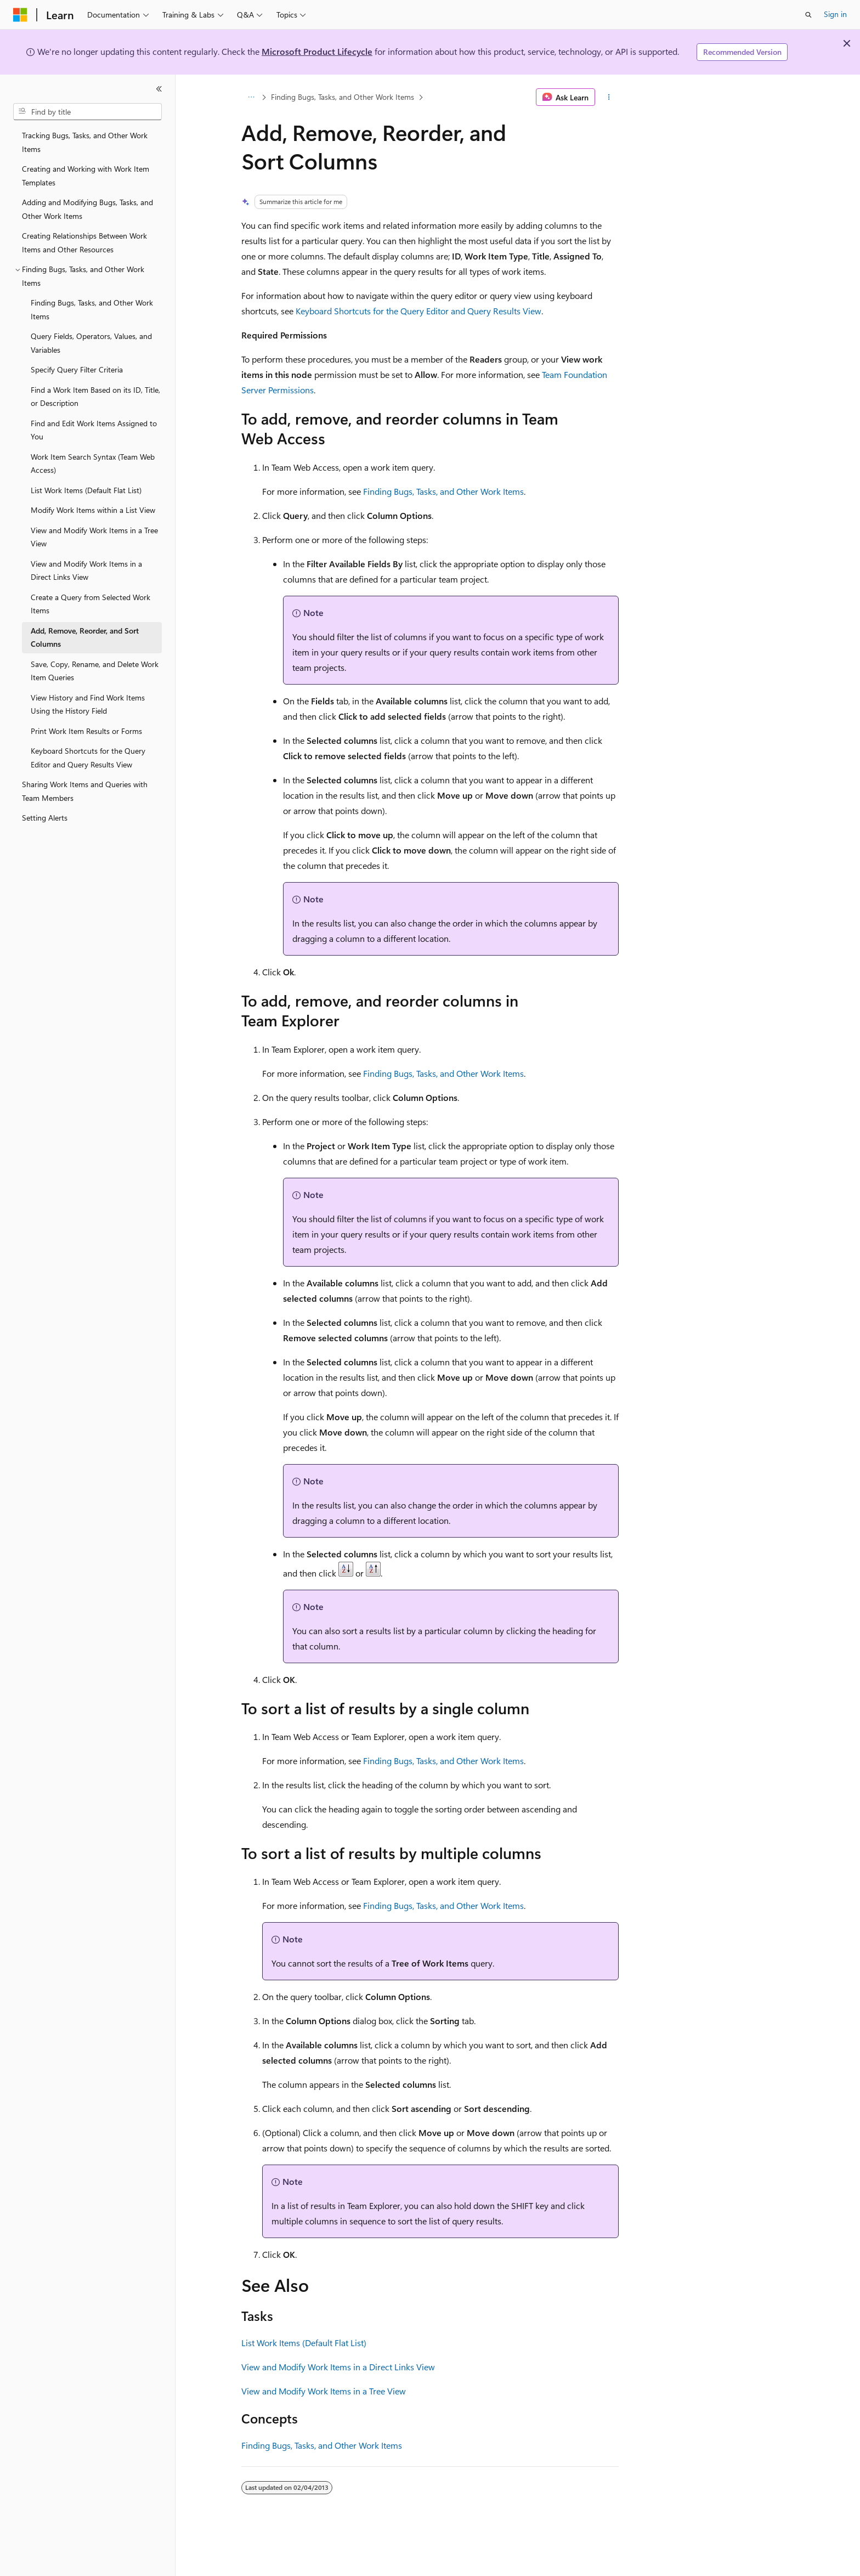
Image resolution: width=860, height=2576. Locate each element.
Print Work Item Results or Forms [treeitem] (86, 731)
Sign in (835, 14)
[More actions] (609, 97)
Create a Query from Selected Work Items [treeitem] (90, 604)
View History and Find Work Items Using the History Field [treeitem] (88, 704)
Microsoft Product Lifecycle (317, 51)
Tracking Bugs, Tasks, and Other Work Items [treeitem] (85, 142)
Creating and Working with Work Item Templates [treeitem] (85, 175)
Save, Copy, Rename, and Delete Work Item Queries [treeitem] (95, 671)
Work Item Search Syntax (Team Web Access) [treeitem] (93, 463)
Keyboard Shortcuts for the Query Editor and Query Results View (418, 311)
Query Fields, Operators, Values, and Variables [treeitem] (91, 343)
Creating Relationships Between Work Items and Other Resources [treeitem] (84, 242)
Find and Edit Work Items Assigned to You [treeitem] (94, 430)
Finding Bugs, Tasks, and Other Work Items (342, 97)
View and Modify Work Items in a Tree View (323, 2391)
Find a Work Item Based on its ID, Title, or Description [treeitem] (95, 397)
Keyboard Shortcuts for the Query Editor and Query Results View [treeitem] (88, 757)
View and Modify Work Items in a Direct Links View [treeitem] (86, 570)
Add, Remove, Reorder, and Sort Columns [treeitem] (85, 637)
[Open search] (808, 15)
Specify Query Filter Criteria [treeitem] (77, 369)
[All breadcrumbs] (251, 97)
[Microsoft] (20, 15)
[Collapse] (159, 89)
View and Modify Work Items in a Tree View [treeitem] (94, 537)
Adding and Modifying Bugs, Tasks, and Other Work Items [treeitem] (87, 209)
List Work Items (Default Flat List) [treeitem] (86, 490)
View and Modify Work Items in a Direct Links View (338, 2366)
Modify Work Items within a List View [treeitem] (93, 510)
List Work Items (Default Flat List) (303, 2342)
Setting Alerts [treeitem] (44, 817)
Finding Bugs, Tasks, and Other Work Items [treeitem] (92, 309)
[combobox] (87, 112)
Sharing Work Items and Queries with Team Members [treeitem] (85, 791)
